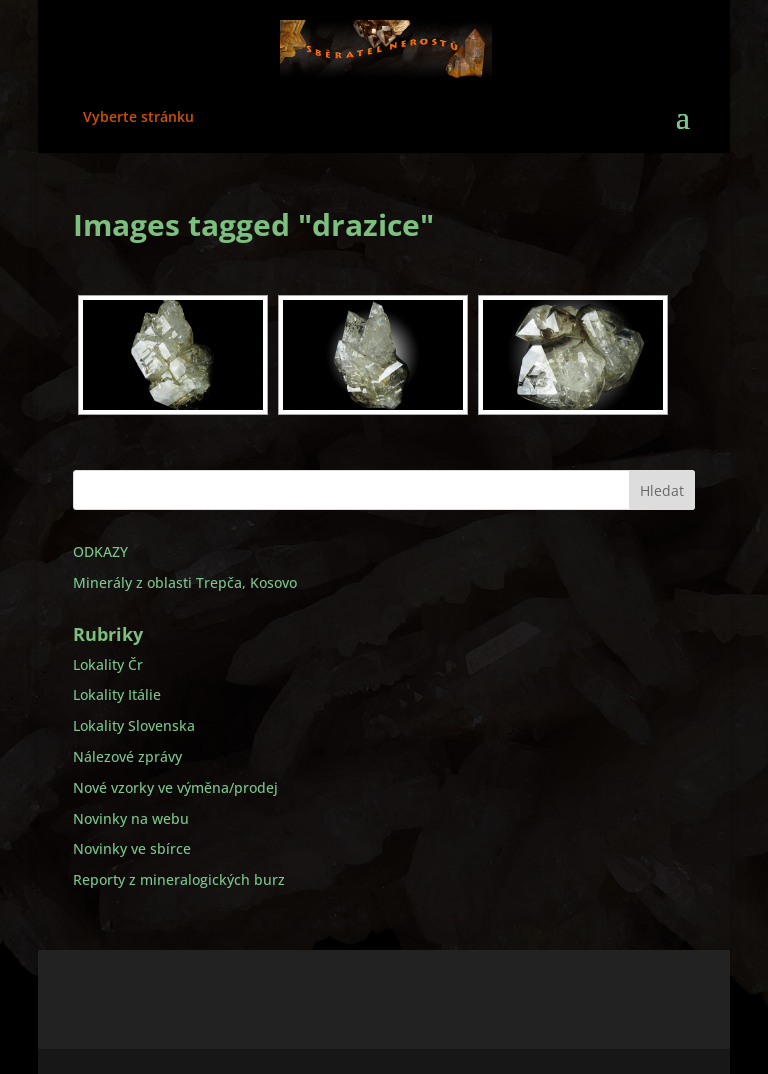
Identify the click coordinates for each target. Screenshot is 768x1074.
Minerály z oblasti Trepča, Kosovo (185, 582)
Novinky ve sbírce (132, 848)
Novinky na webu (131, 818)
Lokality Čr (108, 664)
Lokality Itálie (117, 694)
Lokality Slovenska (134, 725)
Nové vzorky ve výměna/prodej (175, 787)
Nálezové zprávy (127, 756)
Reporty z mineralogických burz (179, 879)
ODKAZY (100, 551)
